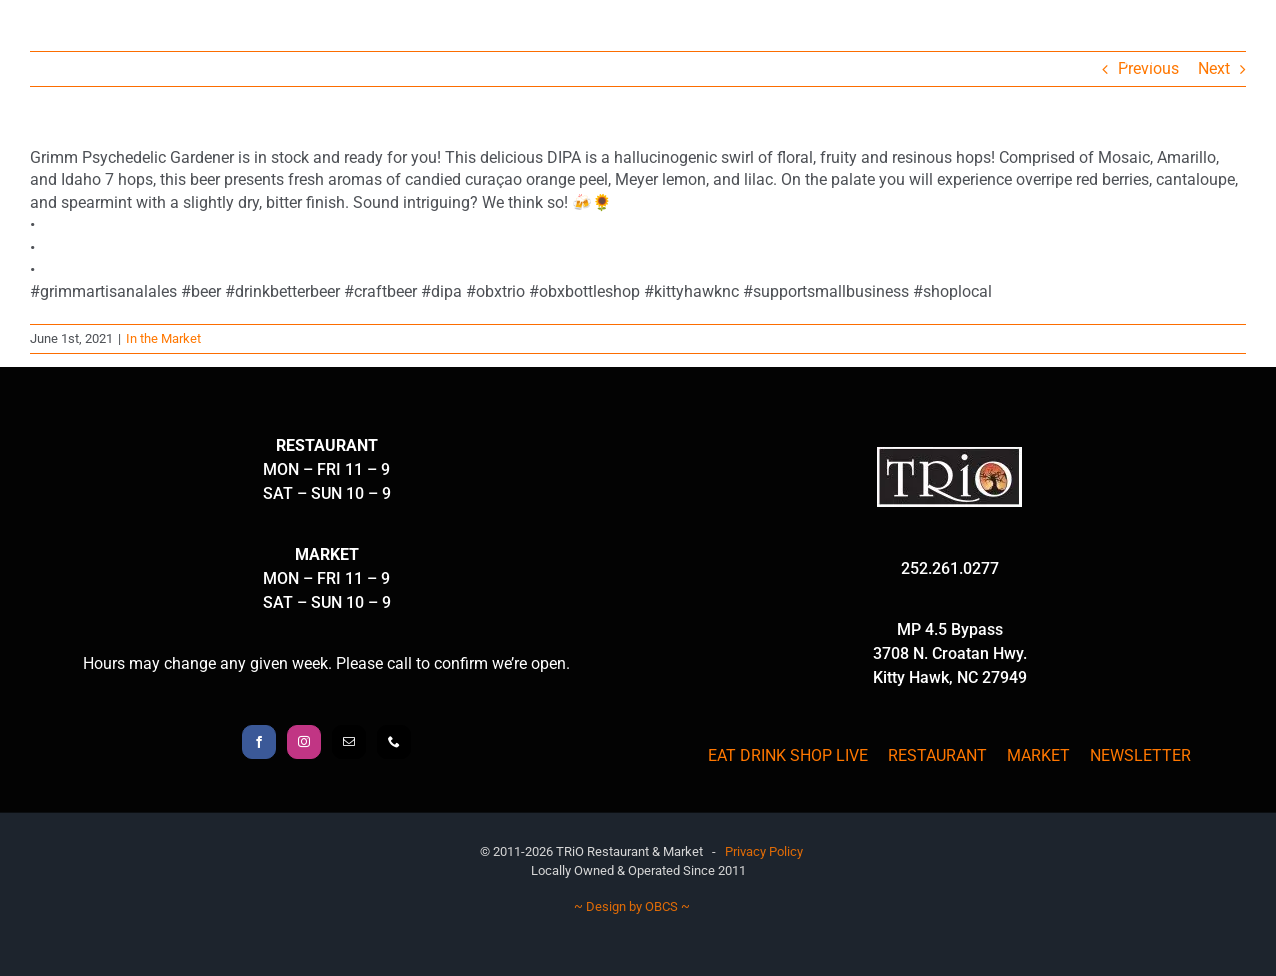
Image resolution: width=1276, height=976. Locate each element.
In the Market (163, 338)
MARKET (1038, 755)
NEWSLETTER (1140, 755)
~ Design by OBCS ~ (632, 906)
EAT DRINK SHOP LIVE (788, 755)
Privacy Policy (764, 851)
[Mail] (349, 742)
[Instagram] (304, 742)
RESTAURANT (937, 755)
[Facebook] (259, 742)
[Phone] (394, 742)
